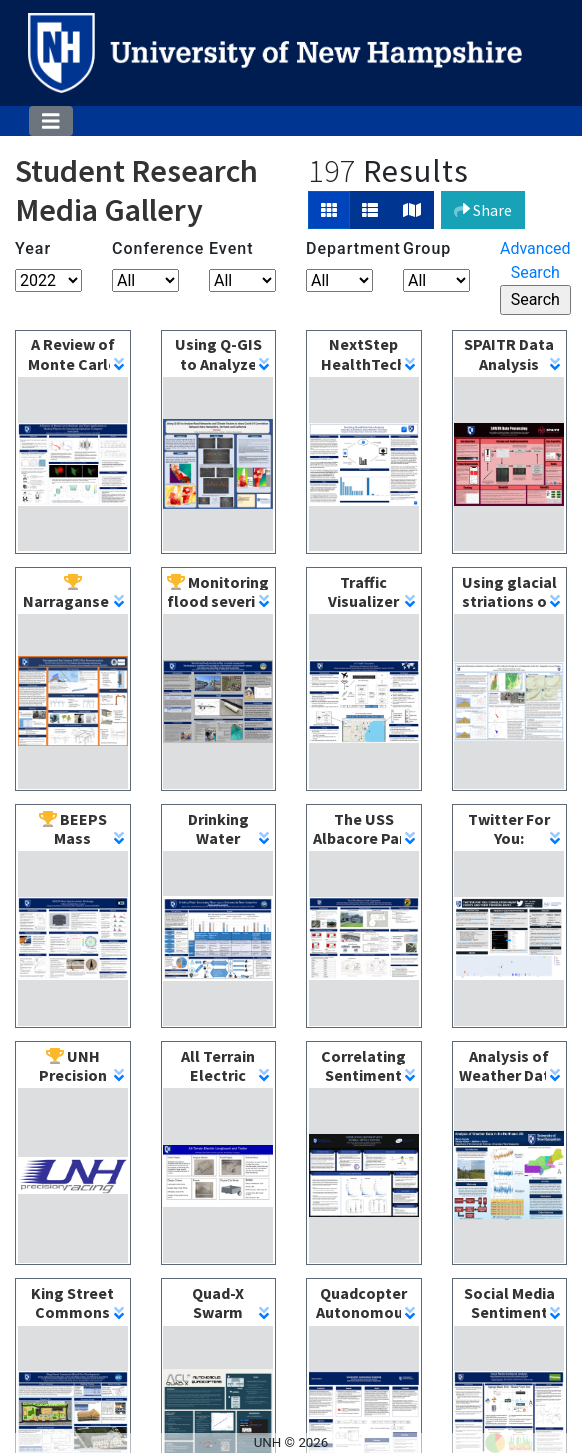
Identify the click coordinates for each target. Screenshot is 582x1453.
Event (231, 248)
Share (483, 210)
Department (339, 248)
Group (427, 248)
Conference (145, 248)
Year (33, 248)
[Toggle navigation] (51, 121)
